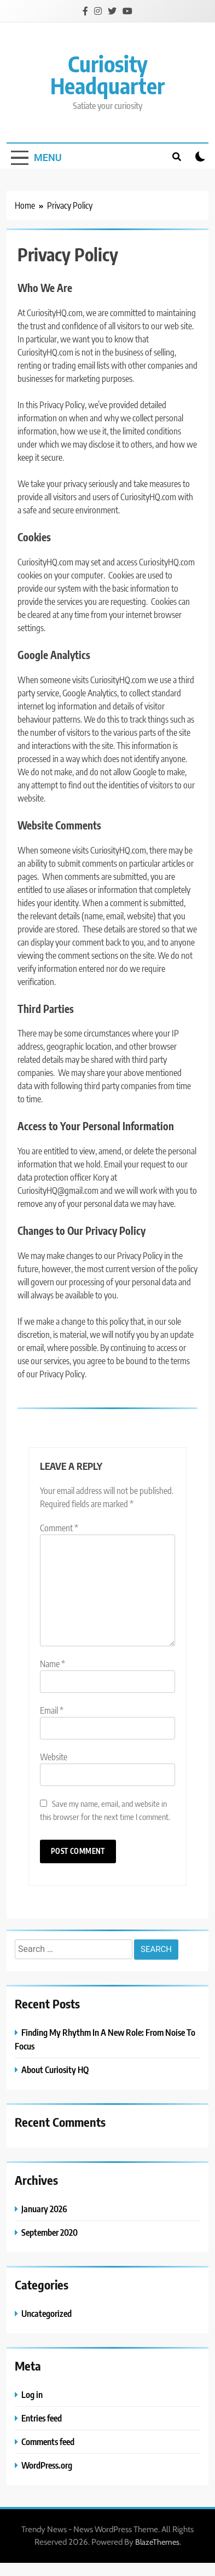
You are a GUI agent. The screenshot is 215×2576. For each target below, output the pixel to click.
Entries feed (41, 2418)
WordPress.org (46, 2465)
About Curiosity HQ (55, 2069)
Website (53, 1756)
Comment (59, 1527)
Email (51, 1710)
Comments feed (47, 2441)
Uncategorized (46, 2313)
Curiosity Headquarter (107, 74)
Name (52, 1663)
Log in (32, 2394)
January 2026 (44, 2208)
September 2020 (49, 2232)
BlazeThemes (157, 2542)
